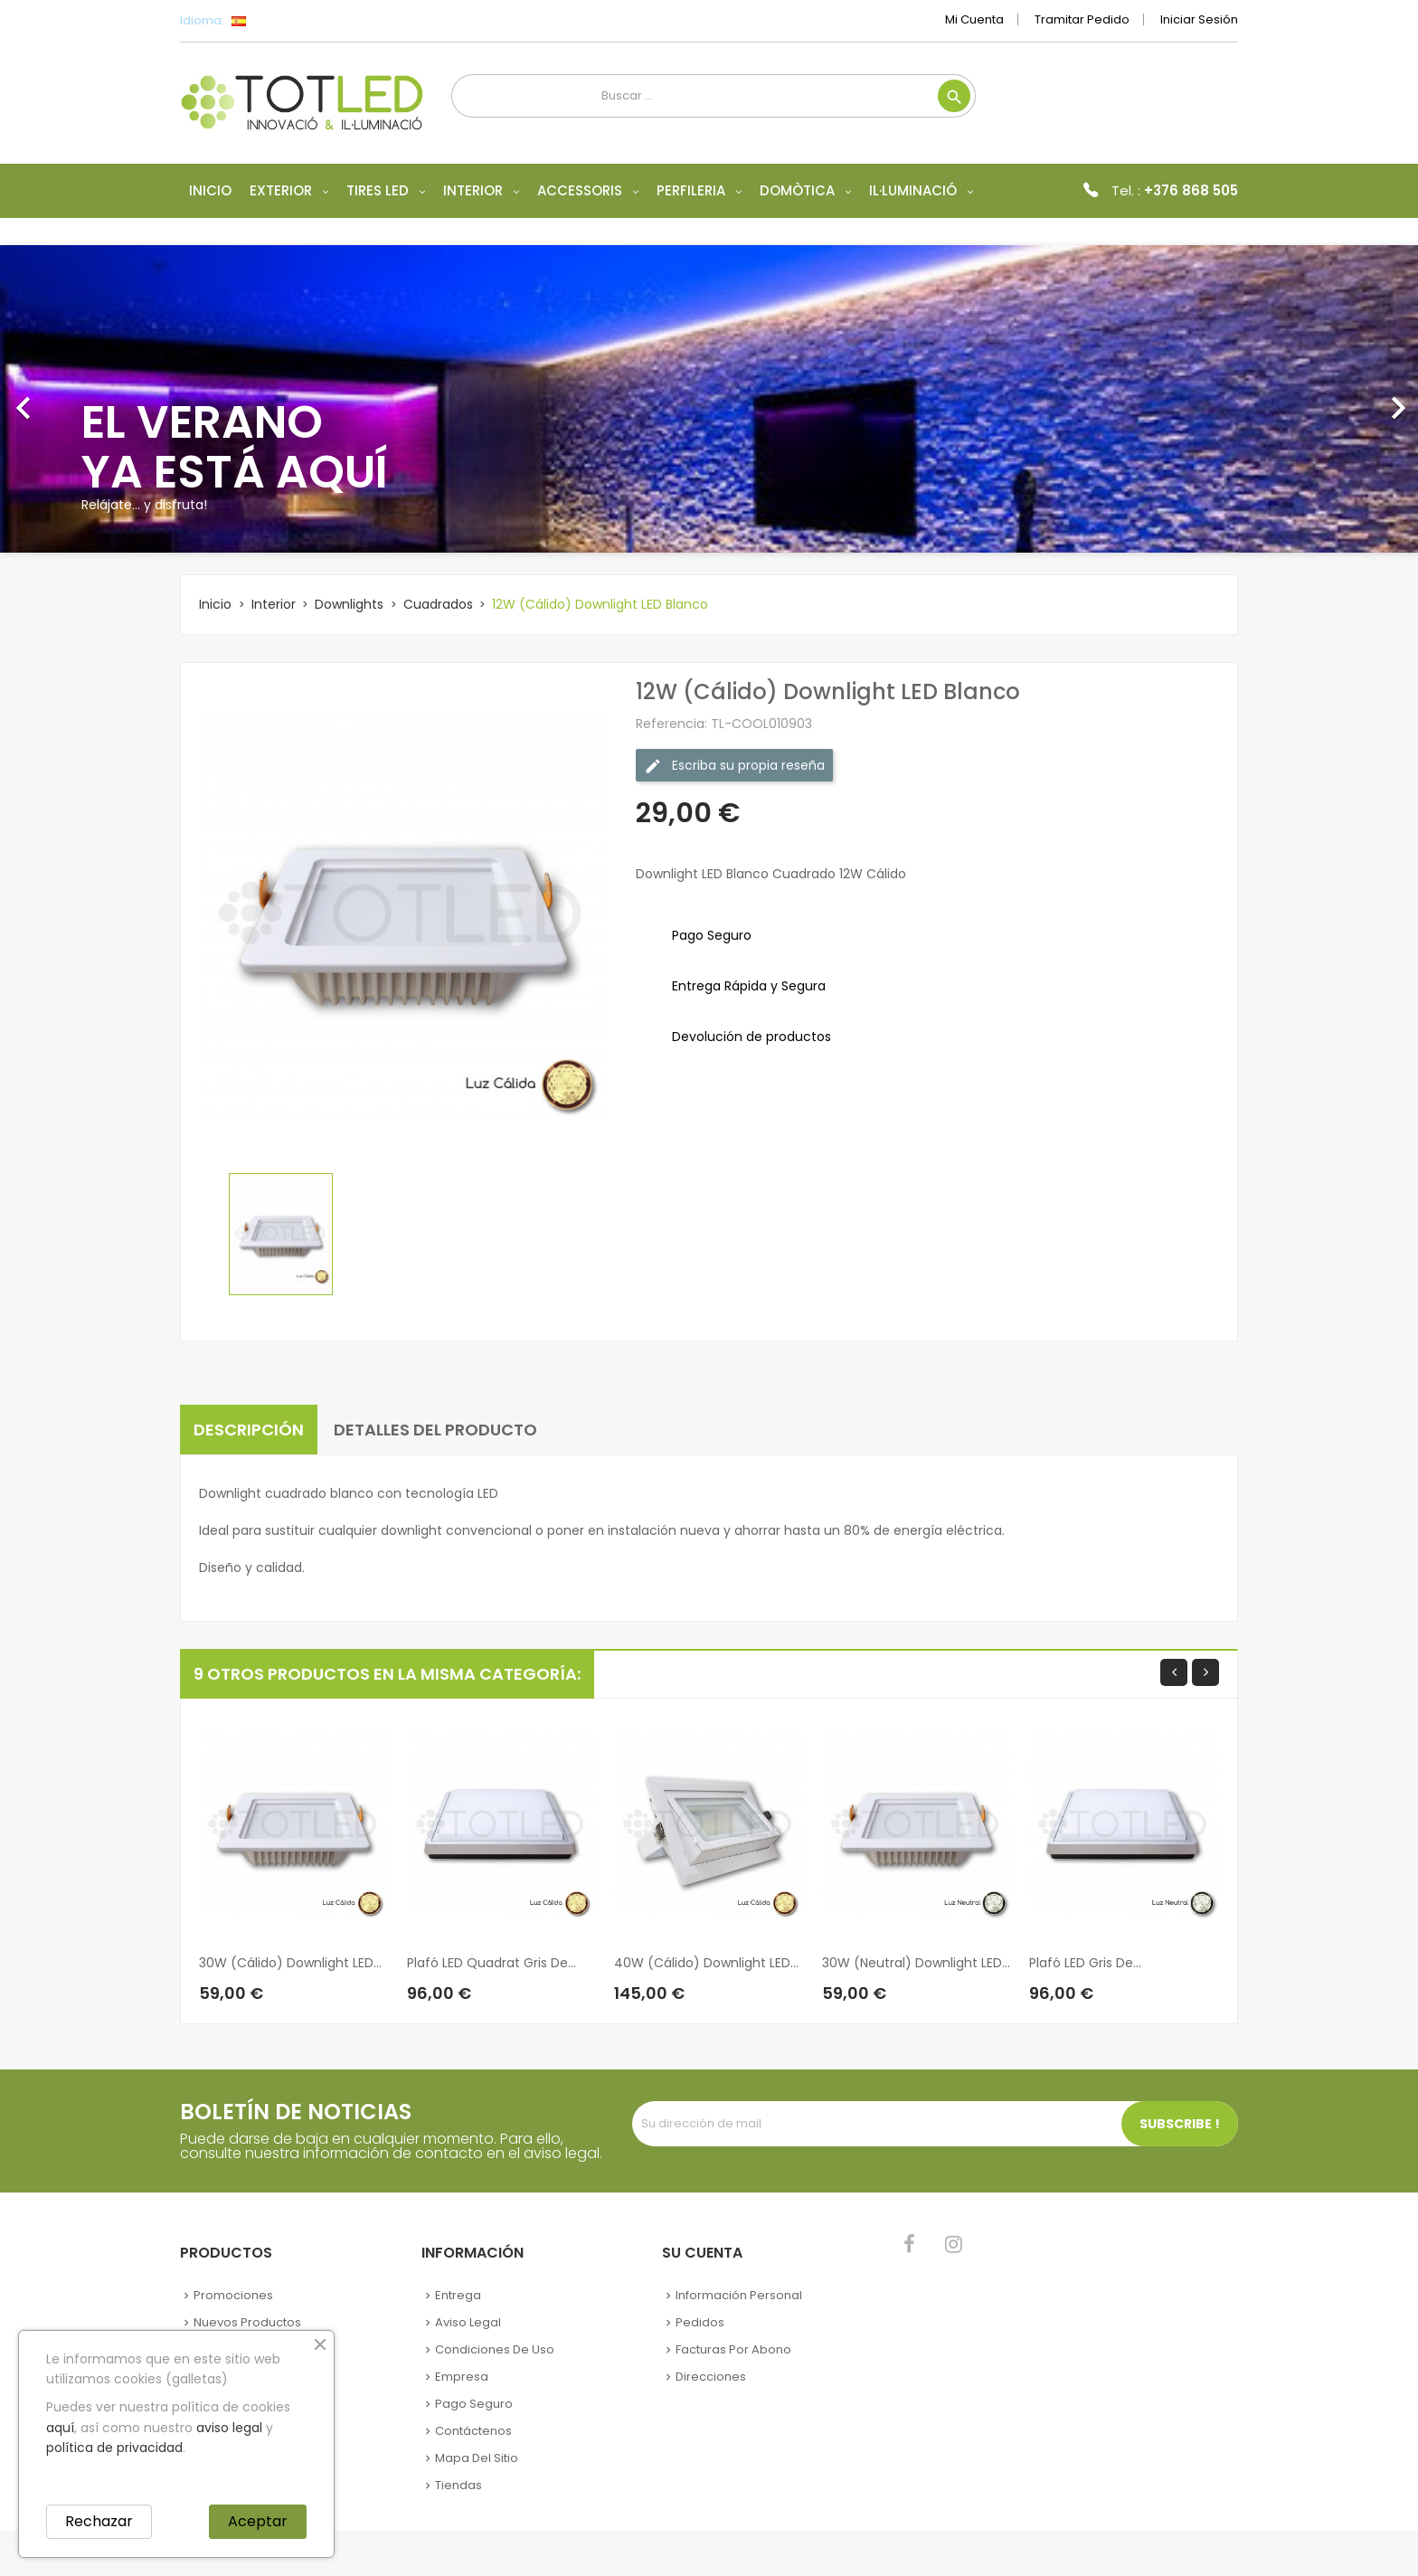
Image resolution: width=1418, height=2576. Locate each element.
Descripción (249, 1429)
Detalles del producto (435, 1429)
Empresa (461, 2376)
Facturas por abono (733, 2349)
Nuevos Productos (247, 2322)
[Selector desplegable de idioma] (279, 21)
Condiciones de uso (494, 2349)
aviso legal (229, 2428)
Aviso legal (468, 2322)
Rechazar (99, 2521)
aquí (60, 2428)
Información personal (739, 2295)
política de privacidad (114, 2448)
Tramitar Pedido (1082, 19)
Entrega (458, 2295)
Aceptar (258, 2521)
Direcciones (711, 2376)
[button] (106, 399)
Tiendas (458, 2485)
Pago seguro (474, 2403)
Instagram (953, 2244)
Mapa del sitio (476, 2458)
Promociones (233, 2295)
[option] (709, 399)
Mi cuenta (974, 19)
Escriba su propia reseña (734, 765)
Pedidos (700, 2322)
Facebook (909, 2244)
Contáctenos (473, 2430)
